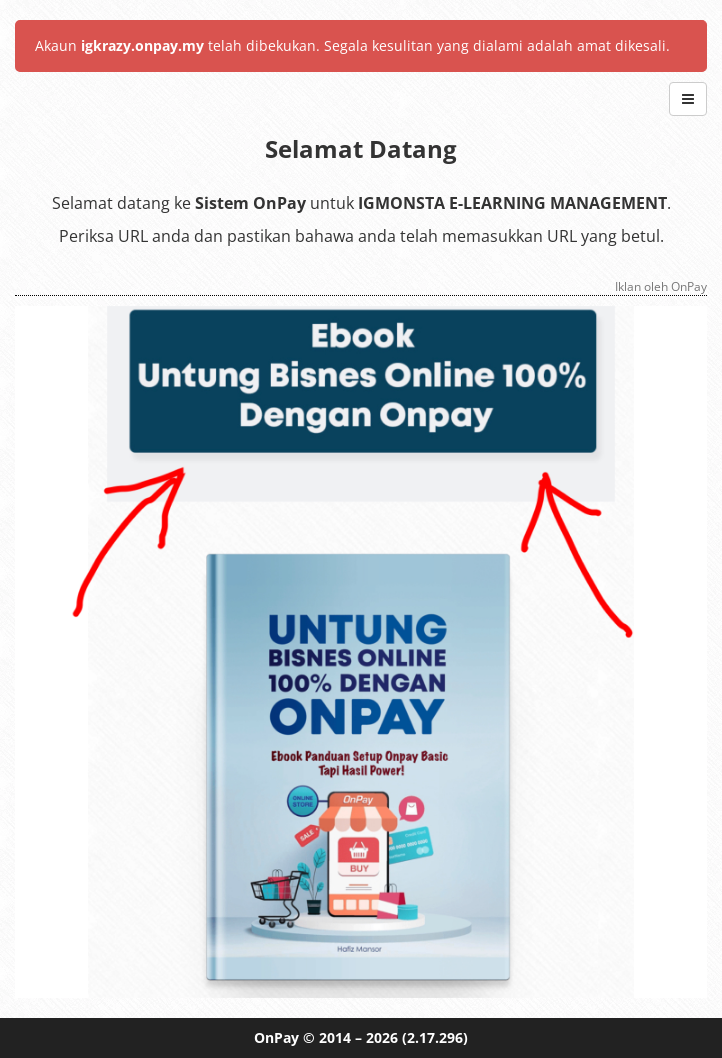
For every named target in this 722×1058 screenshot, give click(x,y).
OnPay (276, 1037)
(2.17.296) (435, 1037)
